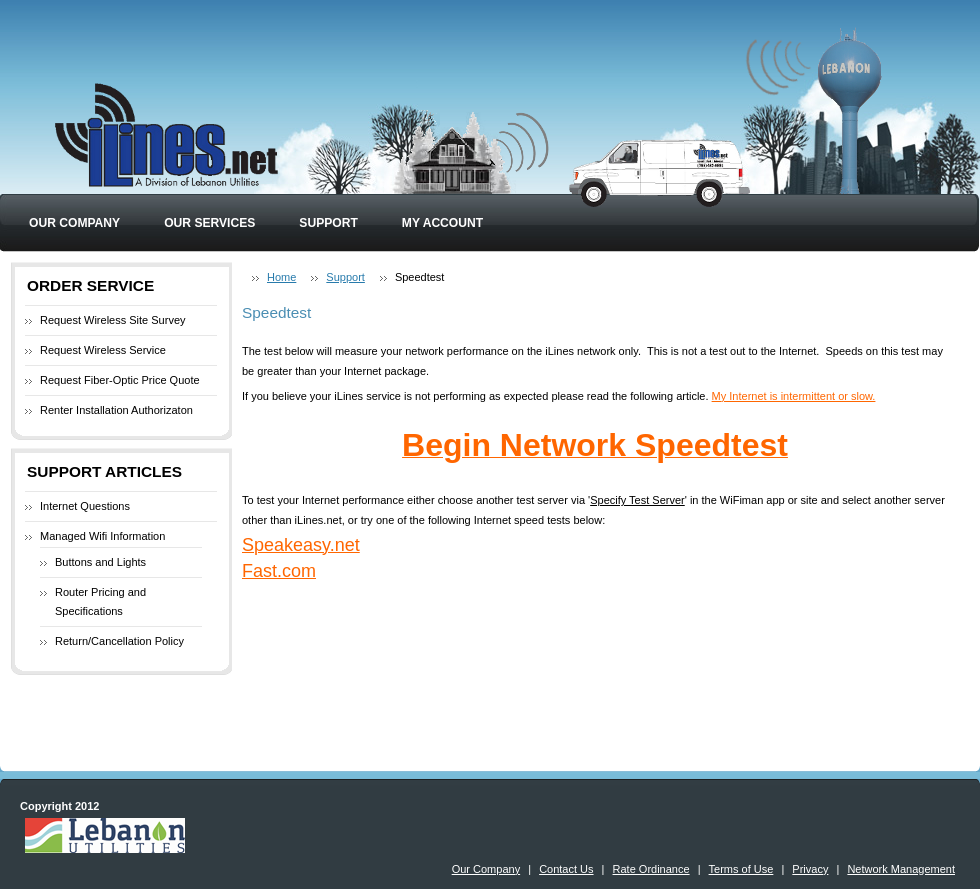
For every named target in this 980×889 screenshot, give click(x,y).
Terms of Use (741, 869)
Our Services (209, 223)
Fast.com (279, 571)
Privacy (810, 869)
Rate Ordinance (651, 869)
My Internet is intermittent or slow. (794, 396)
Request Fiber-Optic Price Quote (120, 380)
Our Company (74, 223)
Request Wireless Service (103, 350)
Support (328, 223)
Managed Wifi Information (102, 536)
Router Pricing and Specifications (100, 602)
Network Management (901, 869)
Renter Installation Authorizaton (116, 410)
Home (281, 277)
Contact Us (566, 869)
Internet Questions (85, 506)
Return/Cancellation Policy (119, 641)
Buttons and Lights (100, 562)
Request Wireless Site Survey (113, 320)
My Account (442, 223)
